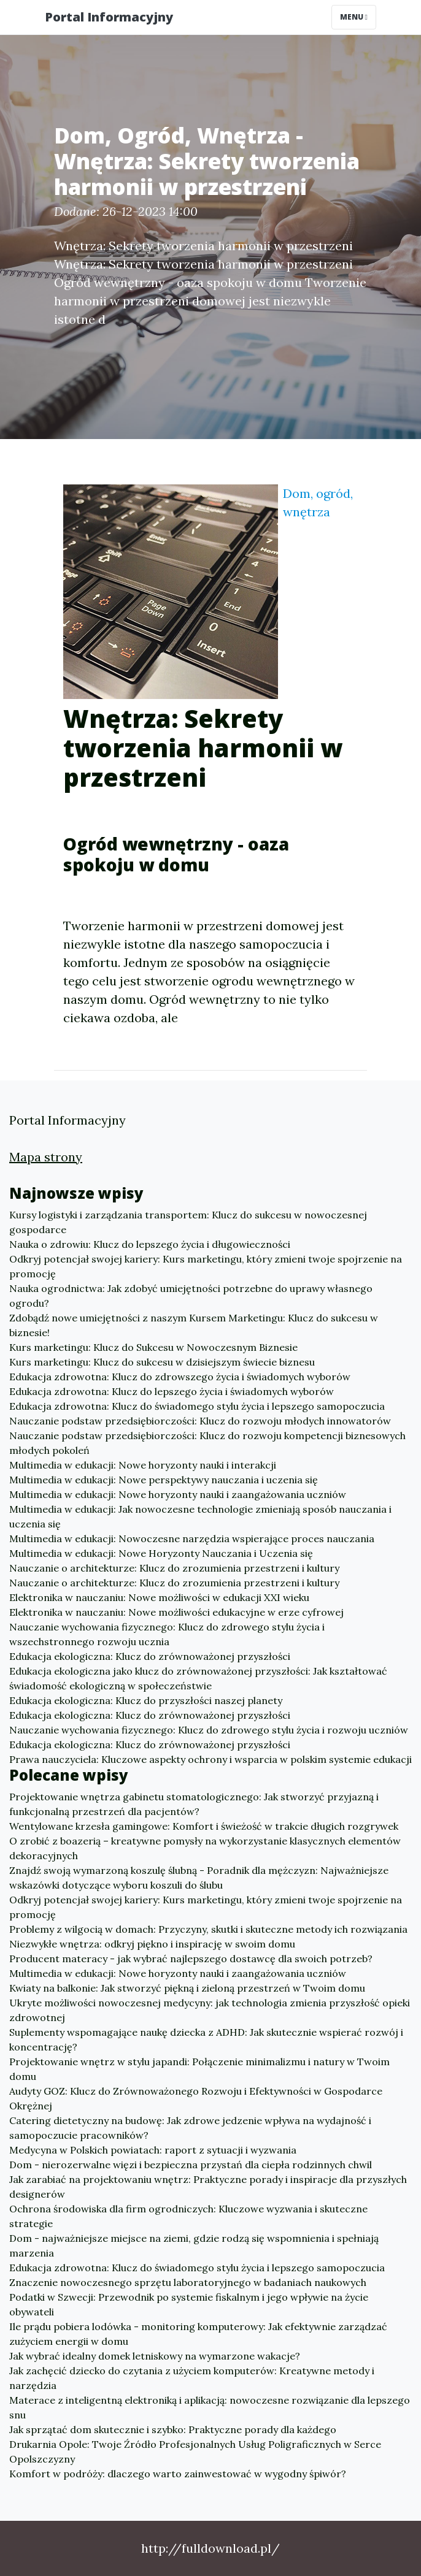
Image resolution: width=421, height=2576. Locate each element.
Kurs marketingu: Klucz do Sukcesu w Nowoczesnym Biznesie (153, 1347)
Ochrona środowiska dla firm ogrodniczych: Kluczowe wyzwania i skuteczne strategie (188, 2216)
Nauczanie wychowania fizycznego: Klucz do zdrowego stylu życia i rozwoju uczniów (208, 1730)
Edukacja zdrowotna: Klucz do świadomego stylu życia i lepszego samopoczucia (197, 1406)
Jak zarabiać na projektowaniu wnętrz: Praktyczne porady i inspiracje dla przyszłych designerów (208, 2186)
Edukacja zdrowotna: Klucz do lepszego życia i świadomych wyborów (171, 1391)
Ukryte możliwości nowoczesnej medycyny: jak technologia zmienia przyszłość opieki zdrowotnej (209, 2010)
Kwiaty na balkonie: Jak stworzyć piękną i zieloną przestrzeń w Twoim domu (187, 1988)
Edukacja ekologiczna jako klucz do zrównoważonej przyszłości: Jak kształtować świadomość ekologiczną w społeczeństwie (198, 1678)
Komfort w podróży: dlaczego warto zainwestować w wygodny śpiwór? (177, 2473)
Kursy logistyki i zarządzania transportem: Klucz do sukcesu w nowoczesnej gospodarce (188, 1222)
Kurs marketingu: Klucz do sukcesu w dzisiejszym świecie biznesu (162, 1362)
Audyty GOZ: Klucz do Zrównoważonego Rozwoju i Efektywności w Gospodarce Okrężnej (195, 2098)
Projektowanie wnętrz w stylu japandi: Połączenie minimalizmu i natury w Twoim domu (199, 2068)
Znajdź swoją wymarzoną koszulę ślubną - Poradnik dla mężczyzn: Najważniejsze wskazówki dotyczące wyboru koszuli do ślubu (198, 1877)
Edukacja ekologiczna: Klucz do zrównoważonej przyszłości (149, 1656)
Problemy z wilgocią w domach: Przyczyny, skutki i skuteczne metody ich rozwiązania (208, 1929)
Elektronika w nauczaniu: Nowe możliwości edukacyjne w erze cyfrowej (176, 1612)
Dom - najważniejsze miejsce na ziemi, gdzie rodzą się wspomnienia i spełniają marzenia (194, 2245)
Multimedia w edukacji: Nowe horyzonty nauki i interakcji (142, 1465)
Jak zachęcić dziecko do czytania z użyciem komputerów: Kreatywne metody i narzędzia (191, 2377)
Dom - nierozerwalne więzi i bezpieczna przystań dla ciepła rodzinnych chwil (190, 2164)
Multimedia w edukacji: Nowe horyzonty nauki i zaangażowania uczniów (177, 1494)
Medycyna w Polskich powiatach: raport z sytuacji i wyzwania (152, 2150)
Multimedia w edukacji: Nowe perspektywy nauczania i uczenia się (163, 1479)
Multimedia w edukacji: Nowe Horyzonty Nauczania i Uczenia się (161, 1553)
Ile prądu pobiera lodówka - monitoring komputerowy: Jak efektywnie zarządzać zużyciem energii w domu (198, 2333)
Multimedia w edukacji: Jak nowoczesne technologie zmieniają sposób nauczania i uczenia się (200, 1516)
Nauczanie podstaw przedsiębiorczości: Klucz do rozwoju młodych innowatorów (200, 1421)
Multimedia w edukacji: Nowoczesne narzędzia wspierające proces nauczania (191, 1538)
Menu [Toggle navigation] (354, 17)
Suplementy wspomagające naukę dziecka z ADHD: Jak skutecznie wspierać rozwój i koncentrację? (206, 2039)
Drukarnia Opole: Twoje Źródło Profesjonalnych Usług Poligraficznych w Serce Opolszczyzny (195, 2451)
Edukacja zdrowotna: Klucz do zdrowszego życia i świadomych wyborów (179, 1376)
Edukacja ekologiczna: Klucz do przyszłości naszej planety (145, 1700)
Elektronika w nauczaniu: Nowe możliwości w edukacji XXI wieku (159, 1597)
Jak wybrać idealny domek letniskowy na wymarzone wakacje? (154, 2356)
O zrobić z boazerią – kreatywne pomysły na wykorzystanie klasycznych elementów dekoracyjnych (205, 1848)
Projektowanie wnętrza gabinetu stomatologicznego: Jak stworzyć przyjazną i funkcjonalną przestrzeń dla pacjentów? (194, 1804)
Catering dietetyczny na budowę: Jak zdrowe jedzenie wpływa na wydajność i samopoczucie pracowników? (190, 2127)
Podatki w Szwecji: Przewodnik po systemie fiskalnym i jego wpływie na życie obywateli (188, 2304)
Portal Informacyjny (109, 17)
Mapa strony (45, 1156)
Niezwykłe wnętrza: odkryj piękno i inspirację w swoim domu (152, 1944)
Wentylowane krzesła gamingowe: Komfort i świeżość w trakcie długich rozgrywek (203, 1826)
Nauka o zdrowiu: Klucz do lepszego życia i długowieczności (149, 1244)
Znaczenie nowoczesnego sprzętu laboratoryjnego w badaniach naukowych (187, 2282)
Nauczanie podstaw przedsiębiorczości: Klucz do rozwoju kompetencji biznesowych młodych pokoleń (207, 1442)
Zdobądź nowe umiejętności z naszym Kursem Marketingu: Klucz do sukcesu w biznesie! (193, 1325)
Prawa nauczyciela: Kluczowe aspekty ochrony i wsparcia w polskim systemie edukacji (210, 1759)
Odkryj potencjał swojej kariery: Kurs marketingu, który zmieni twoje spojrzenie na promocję (205, 1266)
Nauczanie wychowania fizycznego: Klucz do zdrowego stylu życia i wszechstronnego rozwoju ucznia (167, 1634)
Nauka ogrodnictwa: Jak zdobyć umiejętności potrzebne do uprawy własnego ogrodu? (191, 1295)
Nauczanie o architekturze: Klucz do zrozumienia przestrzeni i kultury (174, 1568)
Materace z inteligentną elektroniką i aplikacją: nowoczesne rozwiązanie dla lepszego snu (209, 2407)
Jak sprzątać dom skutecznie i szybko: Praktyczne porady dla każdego (172, 2429)
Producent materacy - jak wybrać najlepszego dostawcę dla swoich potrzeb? (191, 1958)
